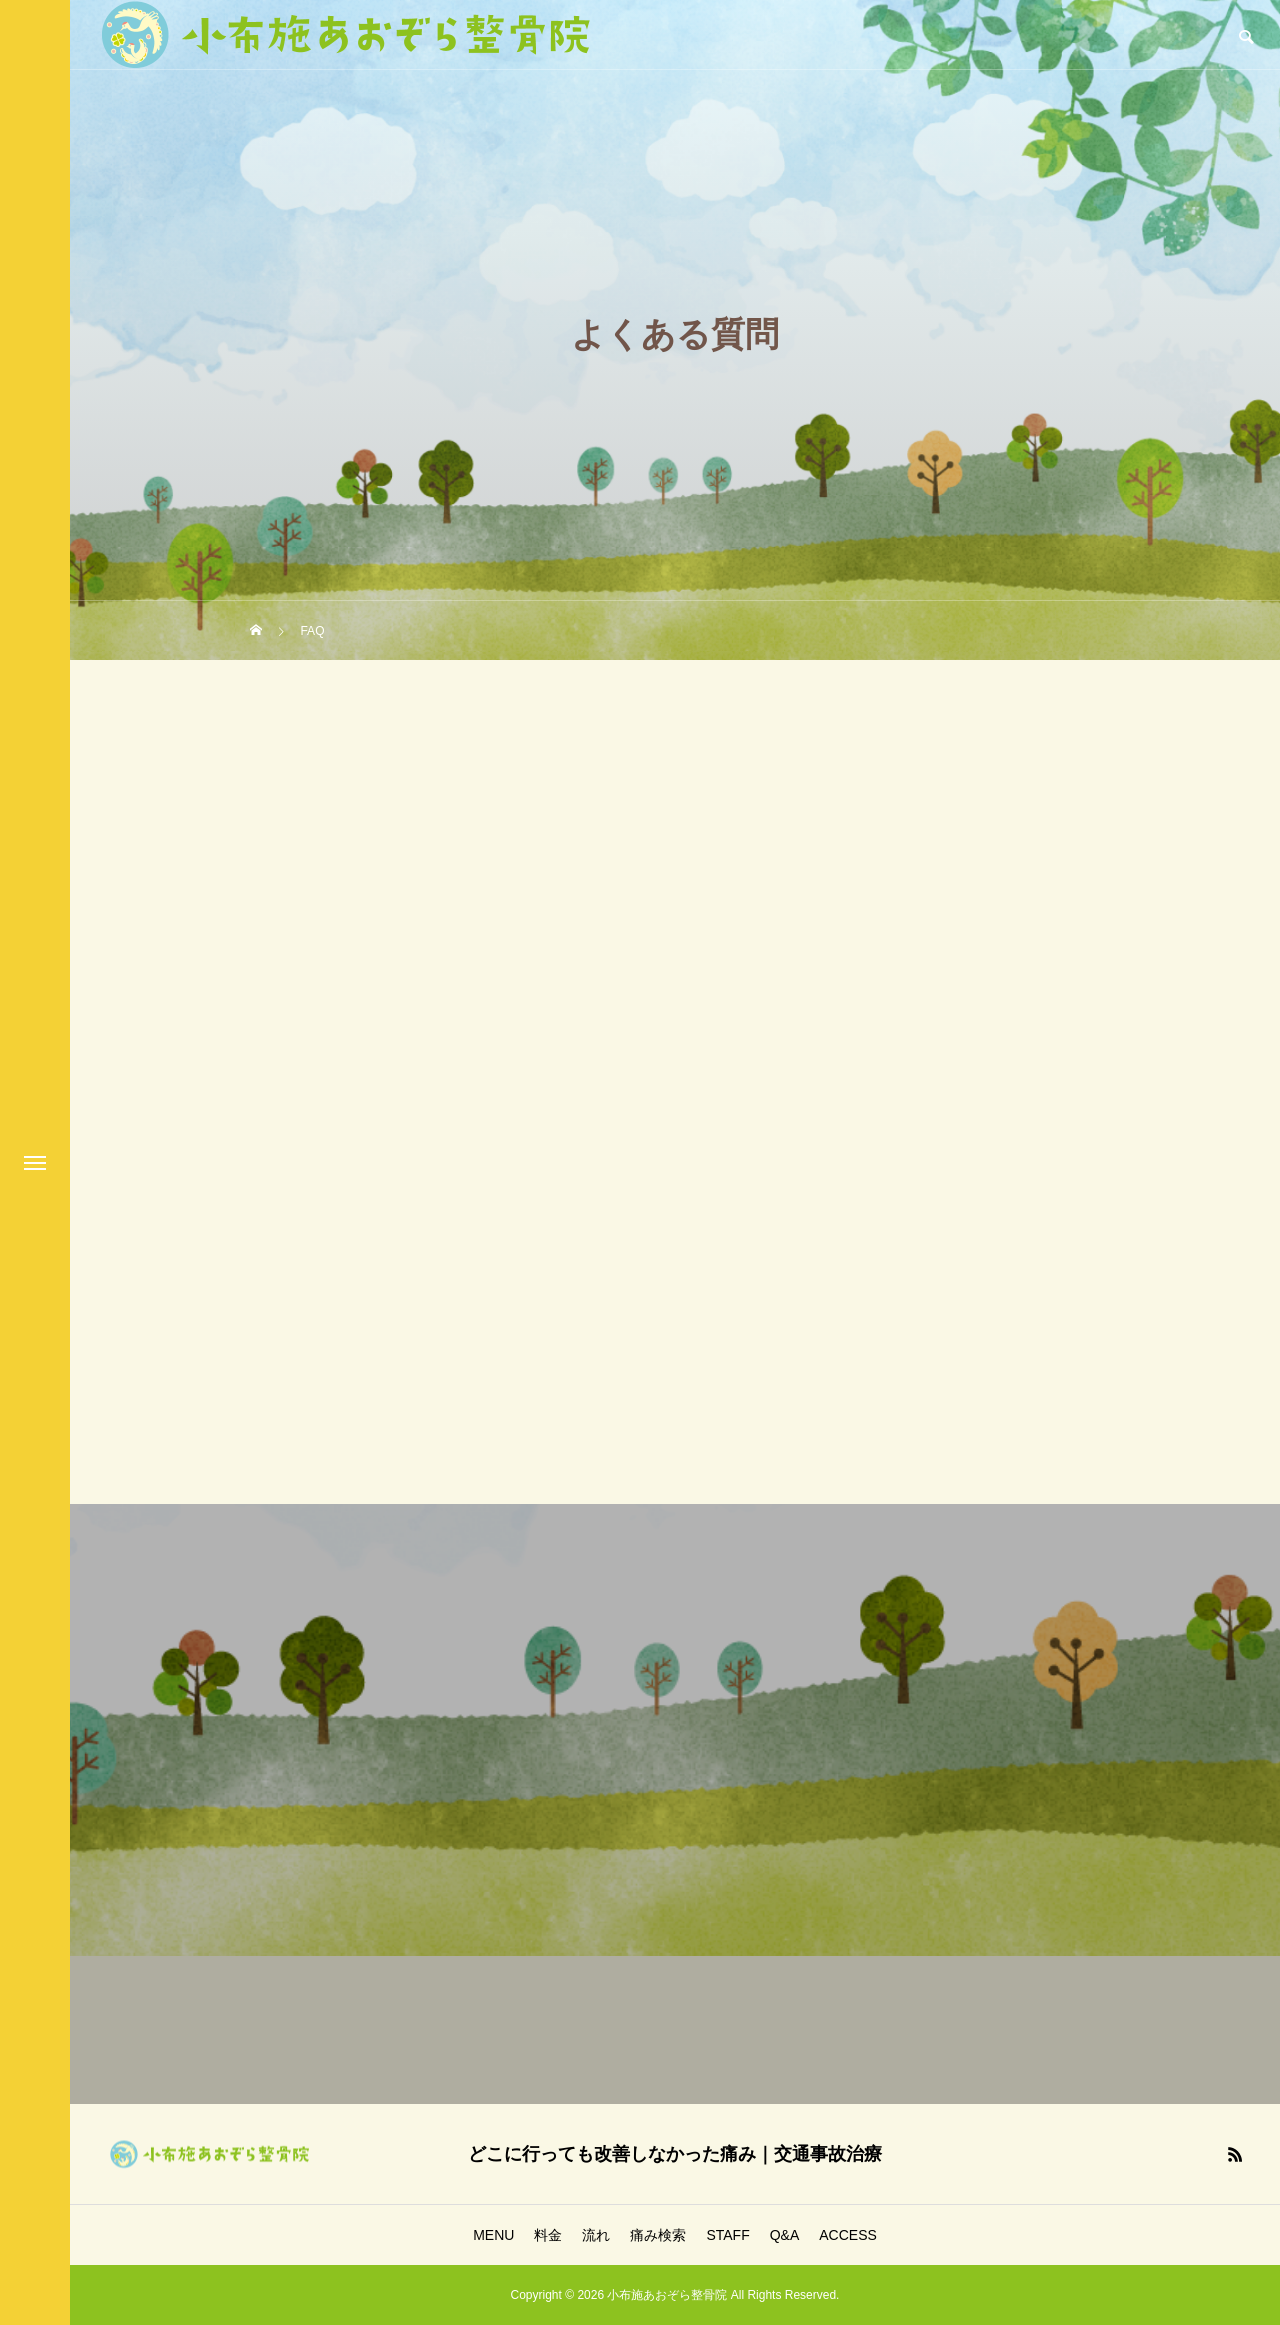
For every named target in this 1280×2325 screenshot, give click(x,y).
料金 (548, 2235)
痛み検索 (658, 2235)
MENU (493, 2235)
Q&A (785, 2235)
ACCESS (848, 2235)
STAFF (727, 2235)
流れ (596, 2235)
